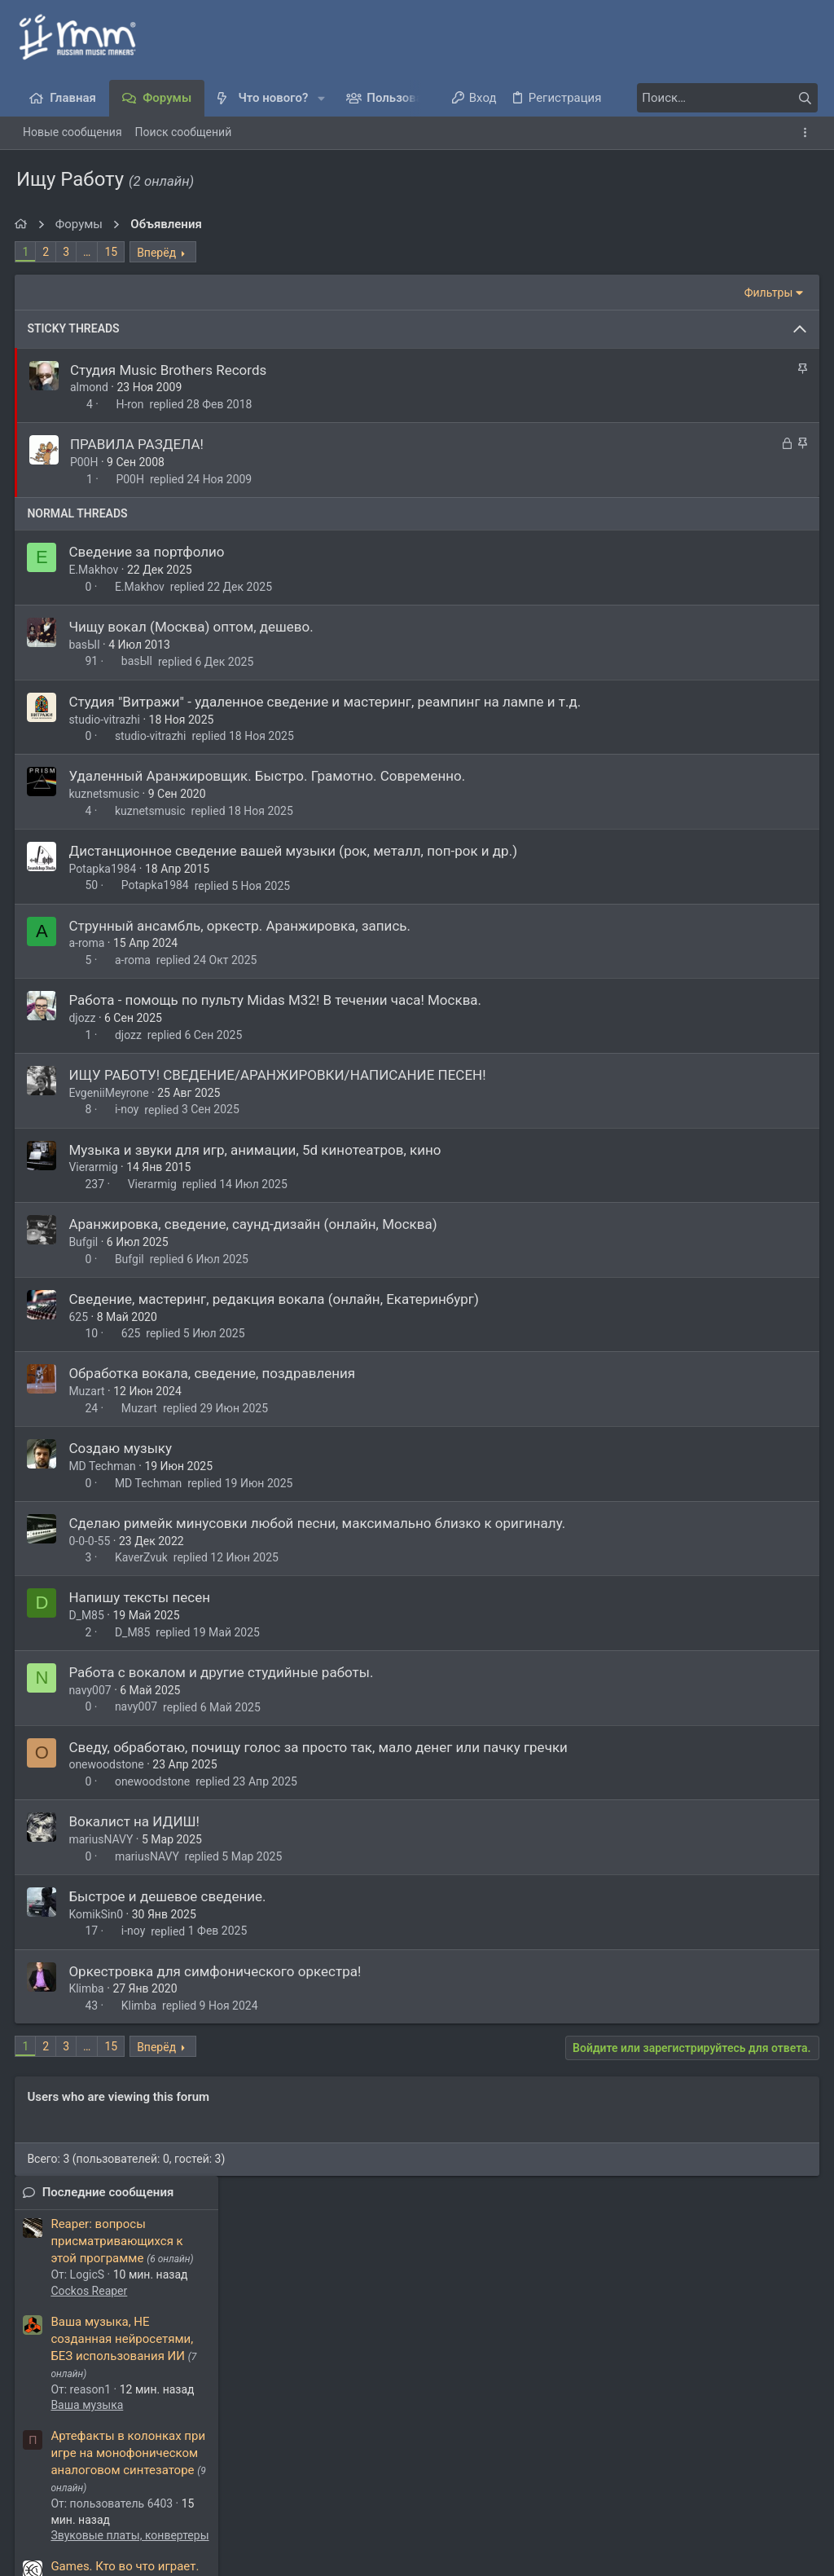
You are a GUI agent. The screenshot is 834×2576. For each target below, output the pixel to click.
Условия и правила (427, 2481)
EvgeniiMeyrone (110, 1092)
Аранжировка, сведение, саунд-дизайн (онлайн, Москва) (254, 1224)
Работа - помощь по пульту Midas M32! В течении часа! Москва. (276, 1000)
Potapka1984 (104, 868)
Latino (667, 870)
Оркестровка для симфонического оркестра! (216, 1971)
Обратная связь (324, 2481)
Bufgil (84, 1241)
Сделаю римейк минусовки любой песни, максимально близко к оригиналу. (318, 1523)
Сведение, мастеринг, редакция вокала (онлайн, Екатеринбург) (275, 1299)
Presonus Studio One (703, 999)
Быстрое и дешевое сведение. (168, 1896)
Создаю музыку (121, 1448)
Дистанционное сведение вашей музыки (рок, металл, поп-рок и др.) (294, 851)
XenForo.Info (138, 2539)
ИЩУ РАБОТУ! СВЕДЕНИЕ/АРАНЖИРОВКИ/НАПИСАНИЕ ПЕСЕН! (278, 1075)
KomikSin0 (97, 1914)
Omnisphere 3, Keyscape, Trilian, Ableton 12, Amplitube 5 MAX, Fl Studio (728, 1047)
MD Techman (103, 1466)
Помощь (693, 2481)
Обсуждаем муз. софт (708, 1176)
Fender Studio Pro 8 (703, 950)
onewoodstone (107, 1764)
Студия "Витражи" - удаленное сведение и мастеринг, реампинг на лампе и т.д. (326, 702)
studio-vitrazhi (106, 719)
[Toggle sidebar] (808, 133)
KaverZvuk (142, 1557)
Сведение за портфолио (148, 552)
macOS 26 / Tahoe (700, 712)
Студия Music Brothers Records (170, 370)
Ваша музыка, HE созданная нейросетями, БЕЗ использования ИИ (721, 404)
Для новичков (688, 840)
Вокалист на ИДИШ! (135, 1821)
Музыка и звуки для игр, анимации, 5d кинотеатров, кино (256, 1150)
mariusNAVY (102, 1839)
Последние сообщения (707, 257)
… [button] (88, 251)
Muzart (88, 1391)
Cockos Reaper (688, 356)
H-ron (131, 404)
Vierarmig (94, 1167)
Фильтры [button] (547, 292)
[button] (321, 98)
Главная (747, 2481)
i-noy (128, 1109)
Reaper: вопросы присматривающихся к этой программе (716, 307)
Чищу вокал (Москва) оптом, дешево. (192, 627)
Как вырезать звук (703, 1145)
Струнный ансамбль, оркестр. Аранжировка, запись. (241, 926)
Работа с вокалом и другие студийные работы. (222, 1672)
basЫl (85, 644)
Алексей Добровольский (207, 2377)
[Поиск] (716, 97)
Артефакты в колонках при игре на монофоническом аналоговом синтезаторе (727, 519)
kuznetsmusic (105, 793)
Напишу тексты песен (141, 1597)
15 (112, 251)
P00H (86, 462)
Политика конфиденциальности (575, 2481)
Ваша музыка (686, 471)
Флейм (668, 681)
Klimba (87, 1988)
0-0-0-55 (91, 1541)
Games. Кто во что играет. (724, 632)
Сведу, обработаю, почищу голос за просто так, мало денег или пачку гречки (319, 1747)
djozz (83, 1017)
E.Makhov (95, 569)
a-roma (88, 942)
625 (80, 1316)
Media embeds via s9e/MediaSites (109, 2554)
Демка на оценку (699, 791)
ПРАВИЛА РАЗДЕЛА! (138, 444)
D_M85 (87, 1615)
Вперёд (158, 252)
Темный (49, 2481)
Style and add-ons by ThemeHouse (103, 2523)
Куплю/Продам (691, 1114)
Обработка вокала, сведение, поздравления (213, 1373)
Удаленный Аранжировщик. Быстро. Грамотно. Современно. (268, 776)
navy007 (91, 1690)
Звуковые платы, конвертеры (729, 601)
